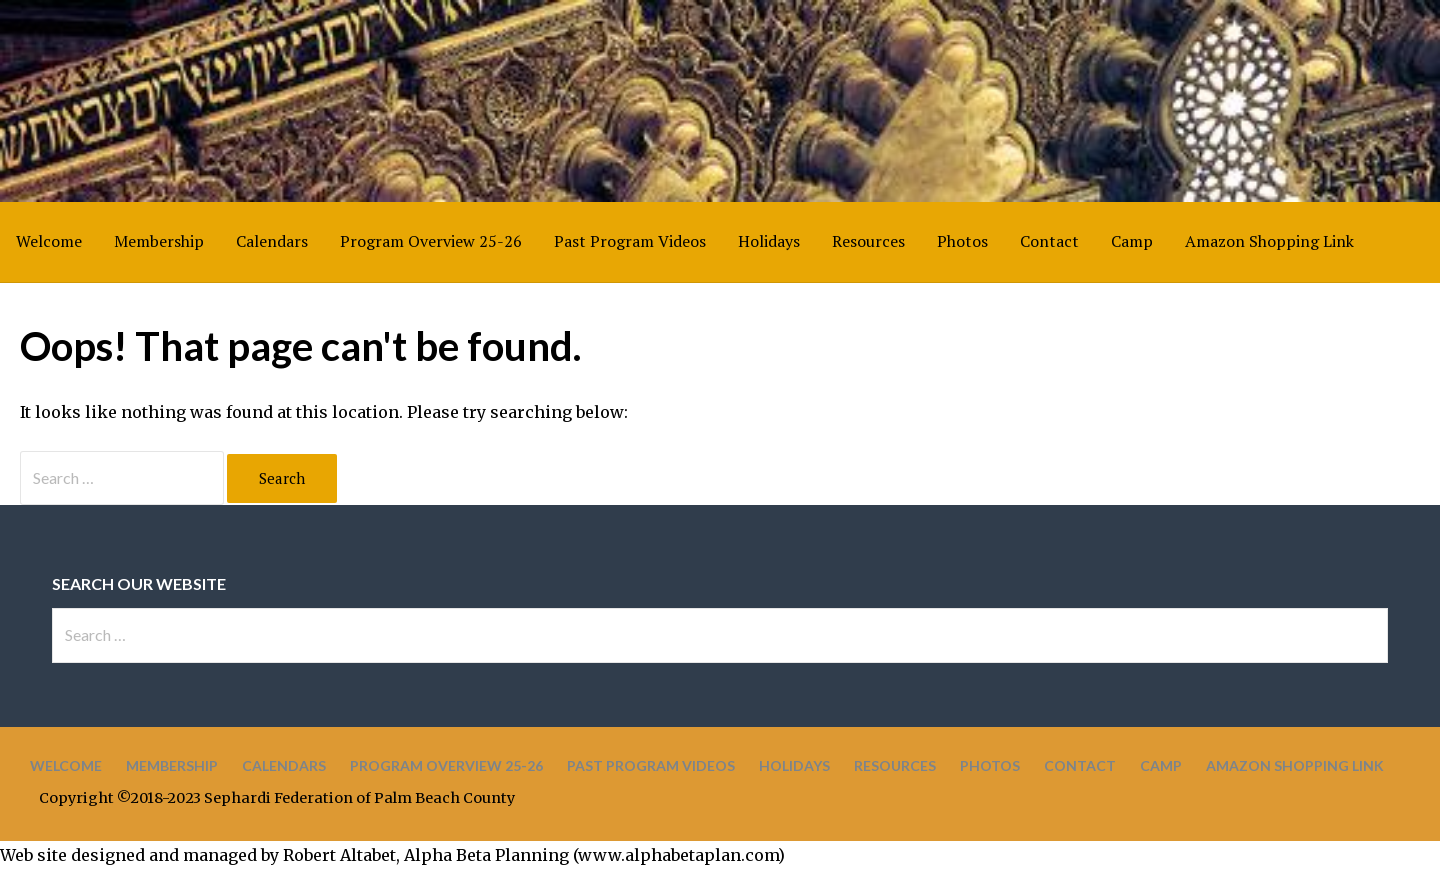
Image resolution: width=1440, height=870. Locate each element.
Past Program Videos (630, 241)
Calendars (272, 241)
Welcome (49, 241)
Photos (962, 241)
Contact (1049, 241)
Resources (868, 241)
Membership (159, 241)
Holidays (769, 241)
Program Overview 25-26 (431, 241)
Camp (1132, 241)
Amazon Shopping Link (1269, 241)
